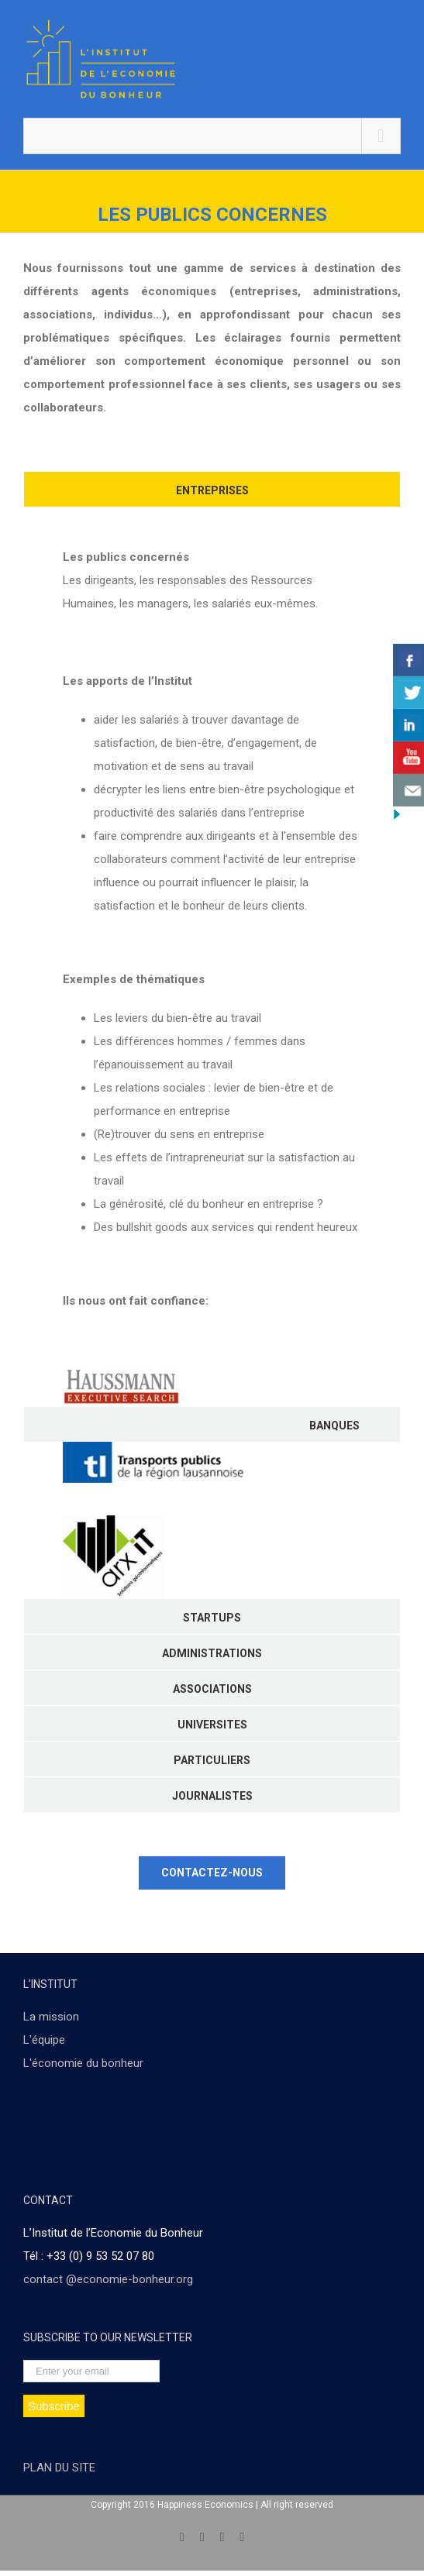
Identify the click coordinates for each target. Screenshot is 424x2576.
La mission (51, 2017)
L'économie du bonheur (83, 2063)
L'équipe (44, 2040)
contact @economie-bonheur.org (108, 2279)
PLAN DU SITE (59, 2468)
